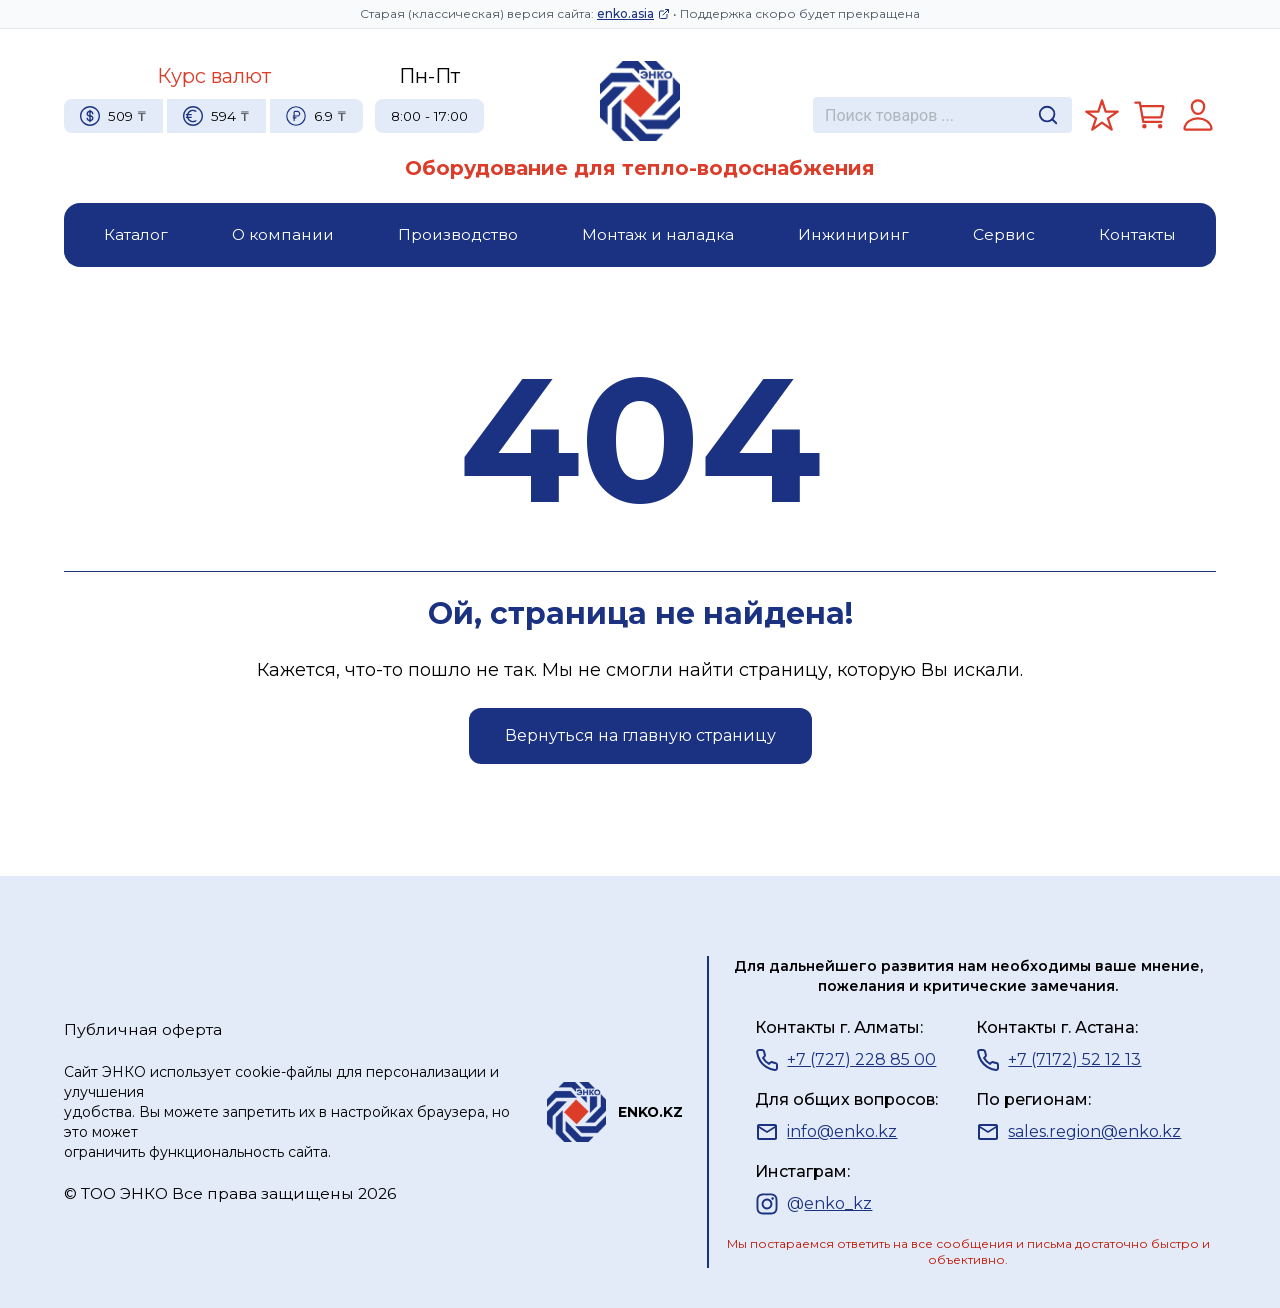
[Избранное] (1102, 115)
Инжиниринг (853, 234)
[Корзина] (1150, 115)
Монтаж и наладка (658, 234)
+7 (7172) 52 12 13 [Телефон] (1058, 1060)
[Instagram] (813, 1204)
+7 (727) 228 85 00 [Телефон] (845, 1060)
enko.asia (633, 13)
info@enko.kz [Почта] (826, 1132)
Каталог (136, 234)
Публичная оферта (143, 1029)
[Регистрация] (1198, 115)
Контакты (1137, 234)
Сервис (1004, 234)
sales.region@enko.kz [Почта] (1078, 1132)
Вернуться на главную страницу (640, 735)
